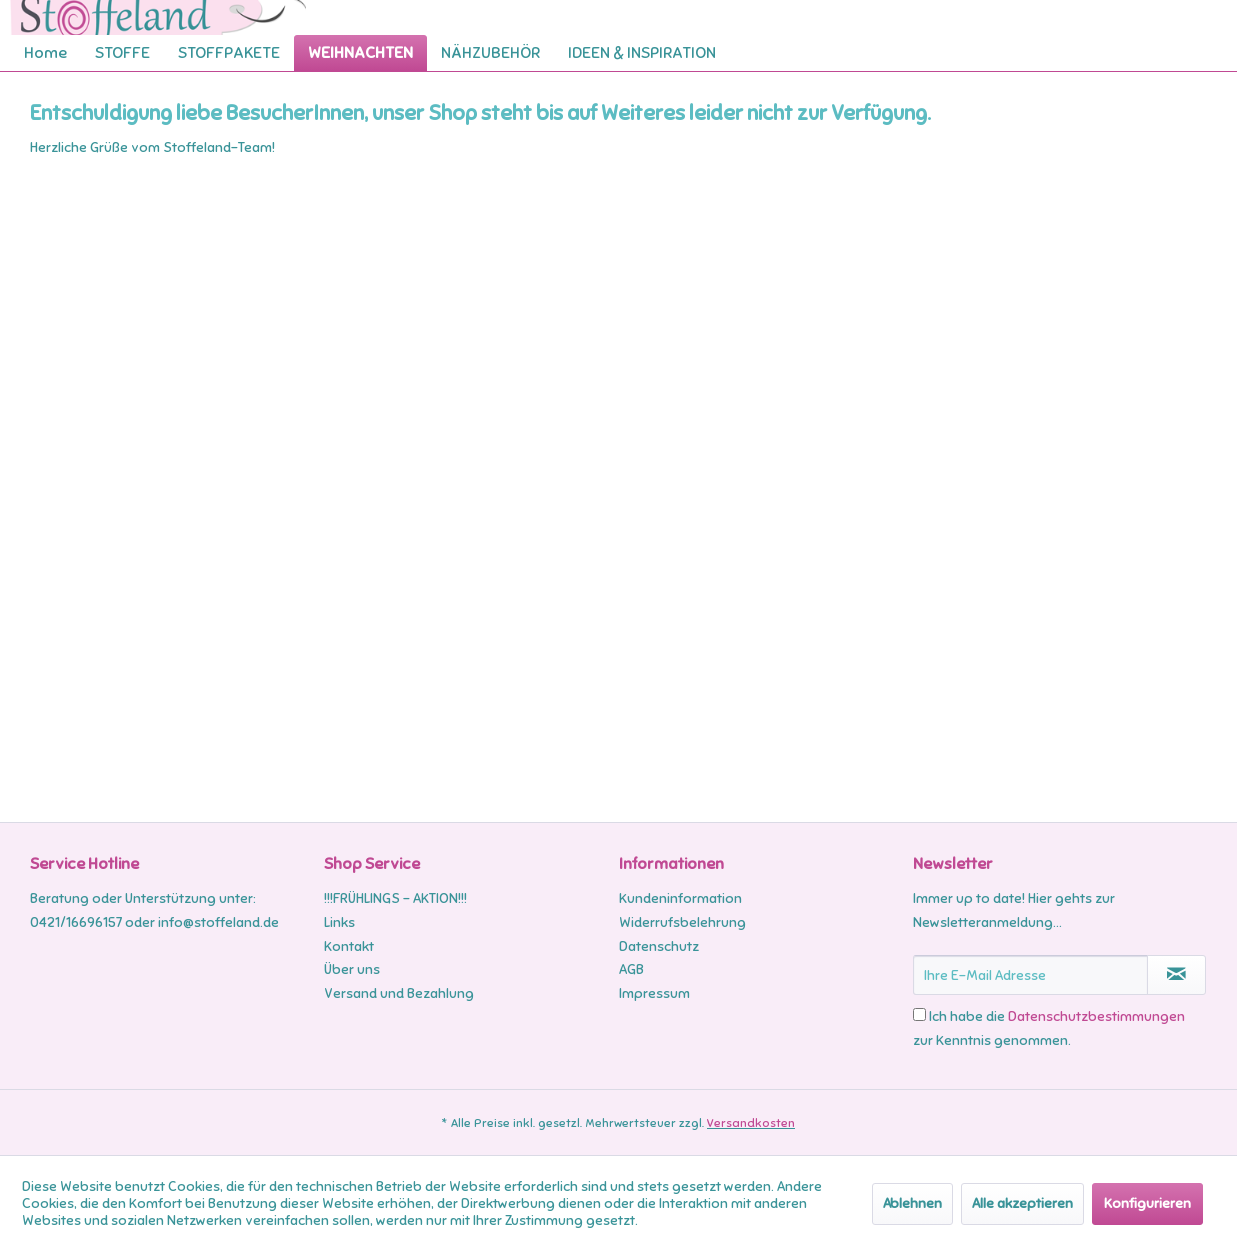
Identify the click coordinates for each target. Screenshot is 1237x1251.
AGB (631, 969)
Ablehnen (912, 1203)
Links (339, 922)
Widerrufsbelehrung (682, 922)
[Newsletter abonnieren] (1176, 975)
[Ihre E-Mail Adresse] (1030, 975)
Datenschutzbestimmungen (1096, 1016)
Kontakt (349, 946)
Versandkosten (751, 1123)
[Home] (45, 53)
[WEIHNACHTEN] (360, 53)
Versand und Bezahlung (399, 993)
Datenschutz (659, 946)
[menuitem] (45, 53)
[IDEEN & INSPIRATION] (642, 53)
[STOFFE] (122, 53)
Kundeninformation (680, 898)
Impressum (654, 993)
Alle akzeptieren (1022, 1203)
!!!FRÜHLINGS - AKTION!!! (395, 898)
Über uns (352, 969)
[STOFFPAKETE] (229, 53)
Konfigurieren (1147, 1203)
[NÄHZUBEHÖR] (490, 53)
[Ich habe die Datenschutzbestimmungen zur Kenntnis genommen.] (919, 1014)
